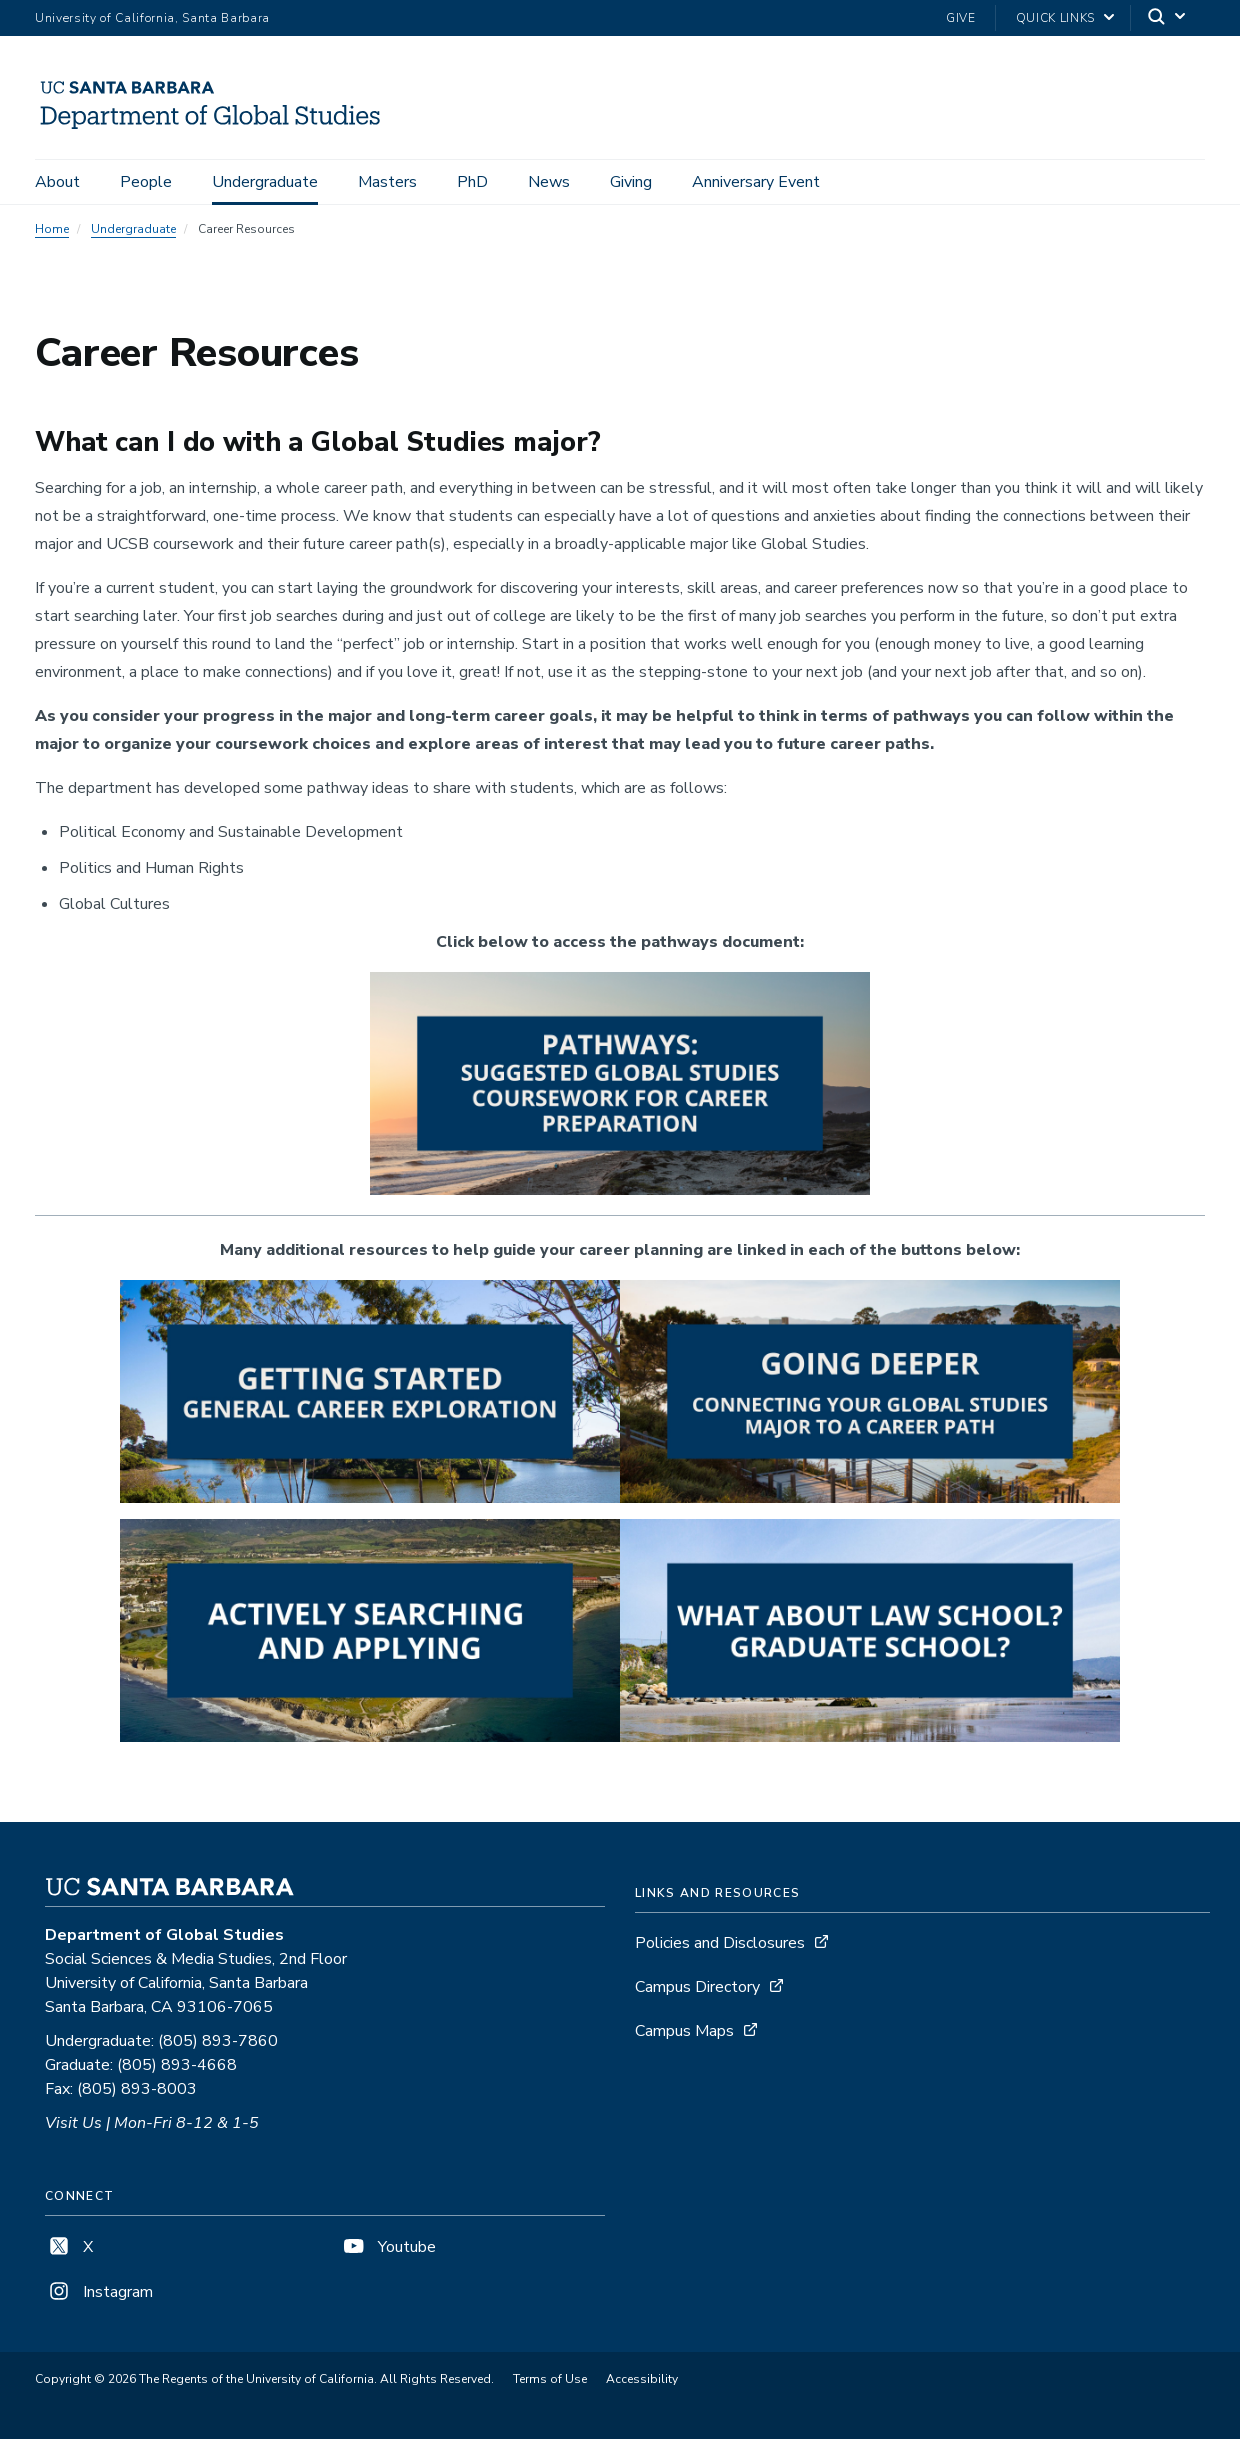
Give (961, 18)
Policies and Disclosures (720, 1946)
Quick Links (1055, 18)
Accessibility (642, 2382)
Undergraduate (265, 182)
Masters (387, 182)
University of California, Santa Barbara (152, 18)
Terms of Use (550, 2382)
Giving (631, 182)
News (549, 182)
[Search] (1168, 18)
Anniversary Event (756, 182)
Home (52, 232)
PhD (472, 182)
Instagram (99, 2295)
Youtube (388, 2250)
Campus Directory (697, 1990)
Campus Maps (684, 2034)
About (57, 182)
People (146, 182)
